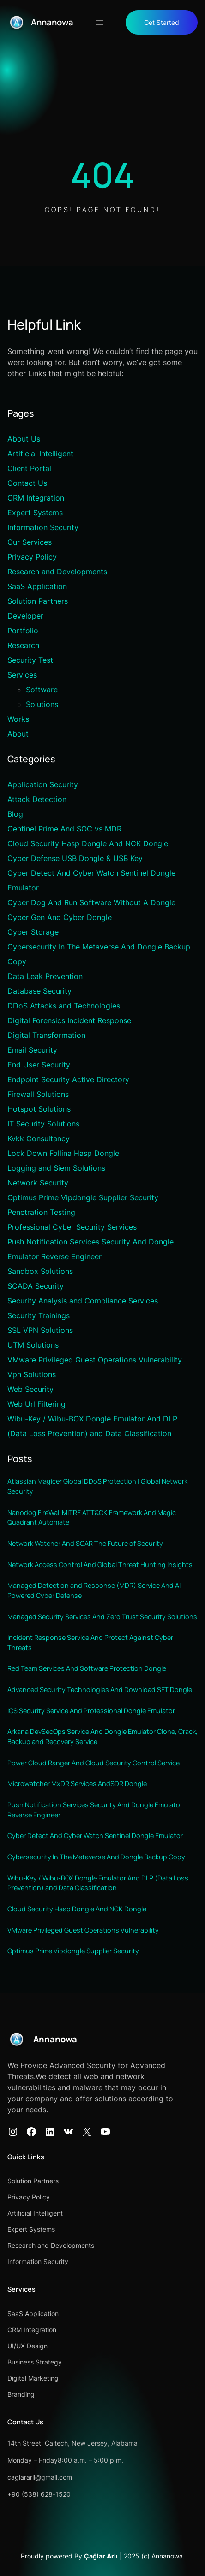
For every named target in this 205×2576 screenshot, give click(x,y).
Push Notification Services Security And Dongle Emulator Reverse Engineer (94, 1810)
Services (22, 674)
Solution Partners (37, 601)
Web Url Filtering (36, 1404)
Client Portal (29, 468)
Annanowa (52, 22)
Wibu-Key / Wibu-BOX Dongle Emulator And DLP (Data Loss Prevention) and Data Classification (98, 1883)
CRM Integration (35, 497)
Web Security (30, 1389)
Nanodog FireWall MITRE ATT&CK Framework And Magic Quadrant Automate (91, 1517)
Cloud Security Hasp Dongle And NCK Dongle (87, 843)
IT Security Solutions (43, 1123)
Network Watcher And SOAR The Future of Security (85, 1543)
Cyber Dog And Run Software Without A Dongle (91, 902)
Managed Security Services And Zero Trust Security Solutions (102, 1616)
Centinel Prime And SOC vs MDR (64, 828)
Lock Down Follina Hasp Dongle (63, 1153)
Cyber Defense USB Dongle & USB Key (75, 858)
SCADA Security (35, 1286)
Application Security (42, 784)
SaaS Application (37, 586)
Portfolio (22, 630)
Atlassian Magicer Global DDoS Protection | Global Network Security (97, 1486)
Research (23, 645)
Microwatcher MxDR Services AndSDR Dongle (77, 1784)
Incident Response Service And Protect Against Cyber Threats (90, 1642)
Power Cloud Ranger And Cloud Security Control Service (93, 1762)
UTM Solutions (33, 1345)
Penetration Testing (41, 1212)
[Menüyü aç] (99, 22)
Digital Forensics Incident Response (69, 1020)
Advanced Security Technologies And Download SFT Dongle (99, 1690)
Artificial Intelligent (40, 453)
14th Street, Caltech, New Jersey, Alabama (72, 2443)
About (18, 733)
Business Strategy (34, 2362)
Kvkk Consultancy (38, 1138)
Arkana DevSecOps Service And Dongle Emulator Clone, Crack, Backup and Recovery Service (102, 1736)
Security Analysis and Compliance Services (82, 1300)
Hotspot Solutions (39, 1109)
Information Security (42, 527)
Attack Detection (36, 799)
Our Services (29, 542)
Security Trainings (38, 1315)
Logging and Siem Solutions (56, 1168)
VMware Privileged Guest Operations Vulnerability (94, 1359)
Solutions (42, 704)
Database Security (39, 991)
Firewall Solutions (38, 1094)
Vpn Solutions (31, 1374)
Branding (21, 2395)
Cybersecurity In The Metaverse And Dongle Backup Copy (96, 1857)
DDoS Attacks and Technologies (63, 1005)
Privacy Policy (32, 556)
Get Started (161, 22)
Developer (25, 615)
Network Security (37, 1182)
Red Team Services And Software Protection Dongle (86, 1668)
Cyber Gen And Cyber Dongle (59, 917)
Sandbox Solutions (40, 1271)
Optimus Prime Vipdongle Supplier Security (82, 1197)
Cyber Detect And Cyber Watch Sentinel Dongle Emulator (95, 1836)
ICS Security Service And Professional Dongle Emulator (91, 1710)
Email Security (32, 1050)
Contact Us (27, 483)
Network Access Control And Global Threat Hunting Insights (100, 1564)
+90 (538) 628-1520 (39, 2495)
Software (42, 689)
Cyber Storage (33, 932)
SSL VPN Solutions (40, 1330)
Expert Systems (35, 512)
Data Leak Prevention (45, 976)
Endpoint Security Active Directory (68, 1079)
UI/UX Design (27, 2346)
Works (18, 719)
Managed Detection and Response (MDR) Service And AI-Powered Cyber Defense (95, 1590)
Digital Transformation (46, 1035)
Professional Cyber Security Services (72, 1227)
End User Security (38, 1064)
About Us (23, 438)
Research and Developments (57, 571)
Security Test (30, 660)
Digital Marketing (33, 2378)
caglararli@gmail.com (39, 2478)
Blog (15, 814)
